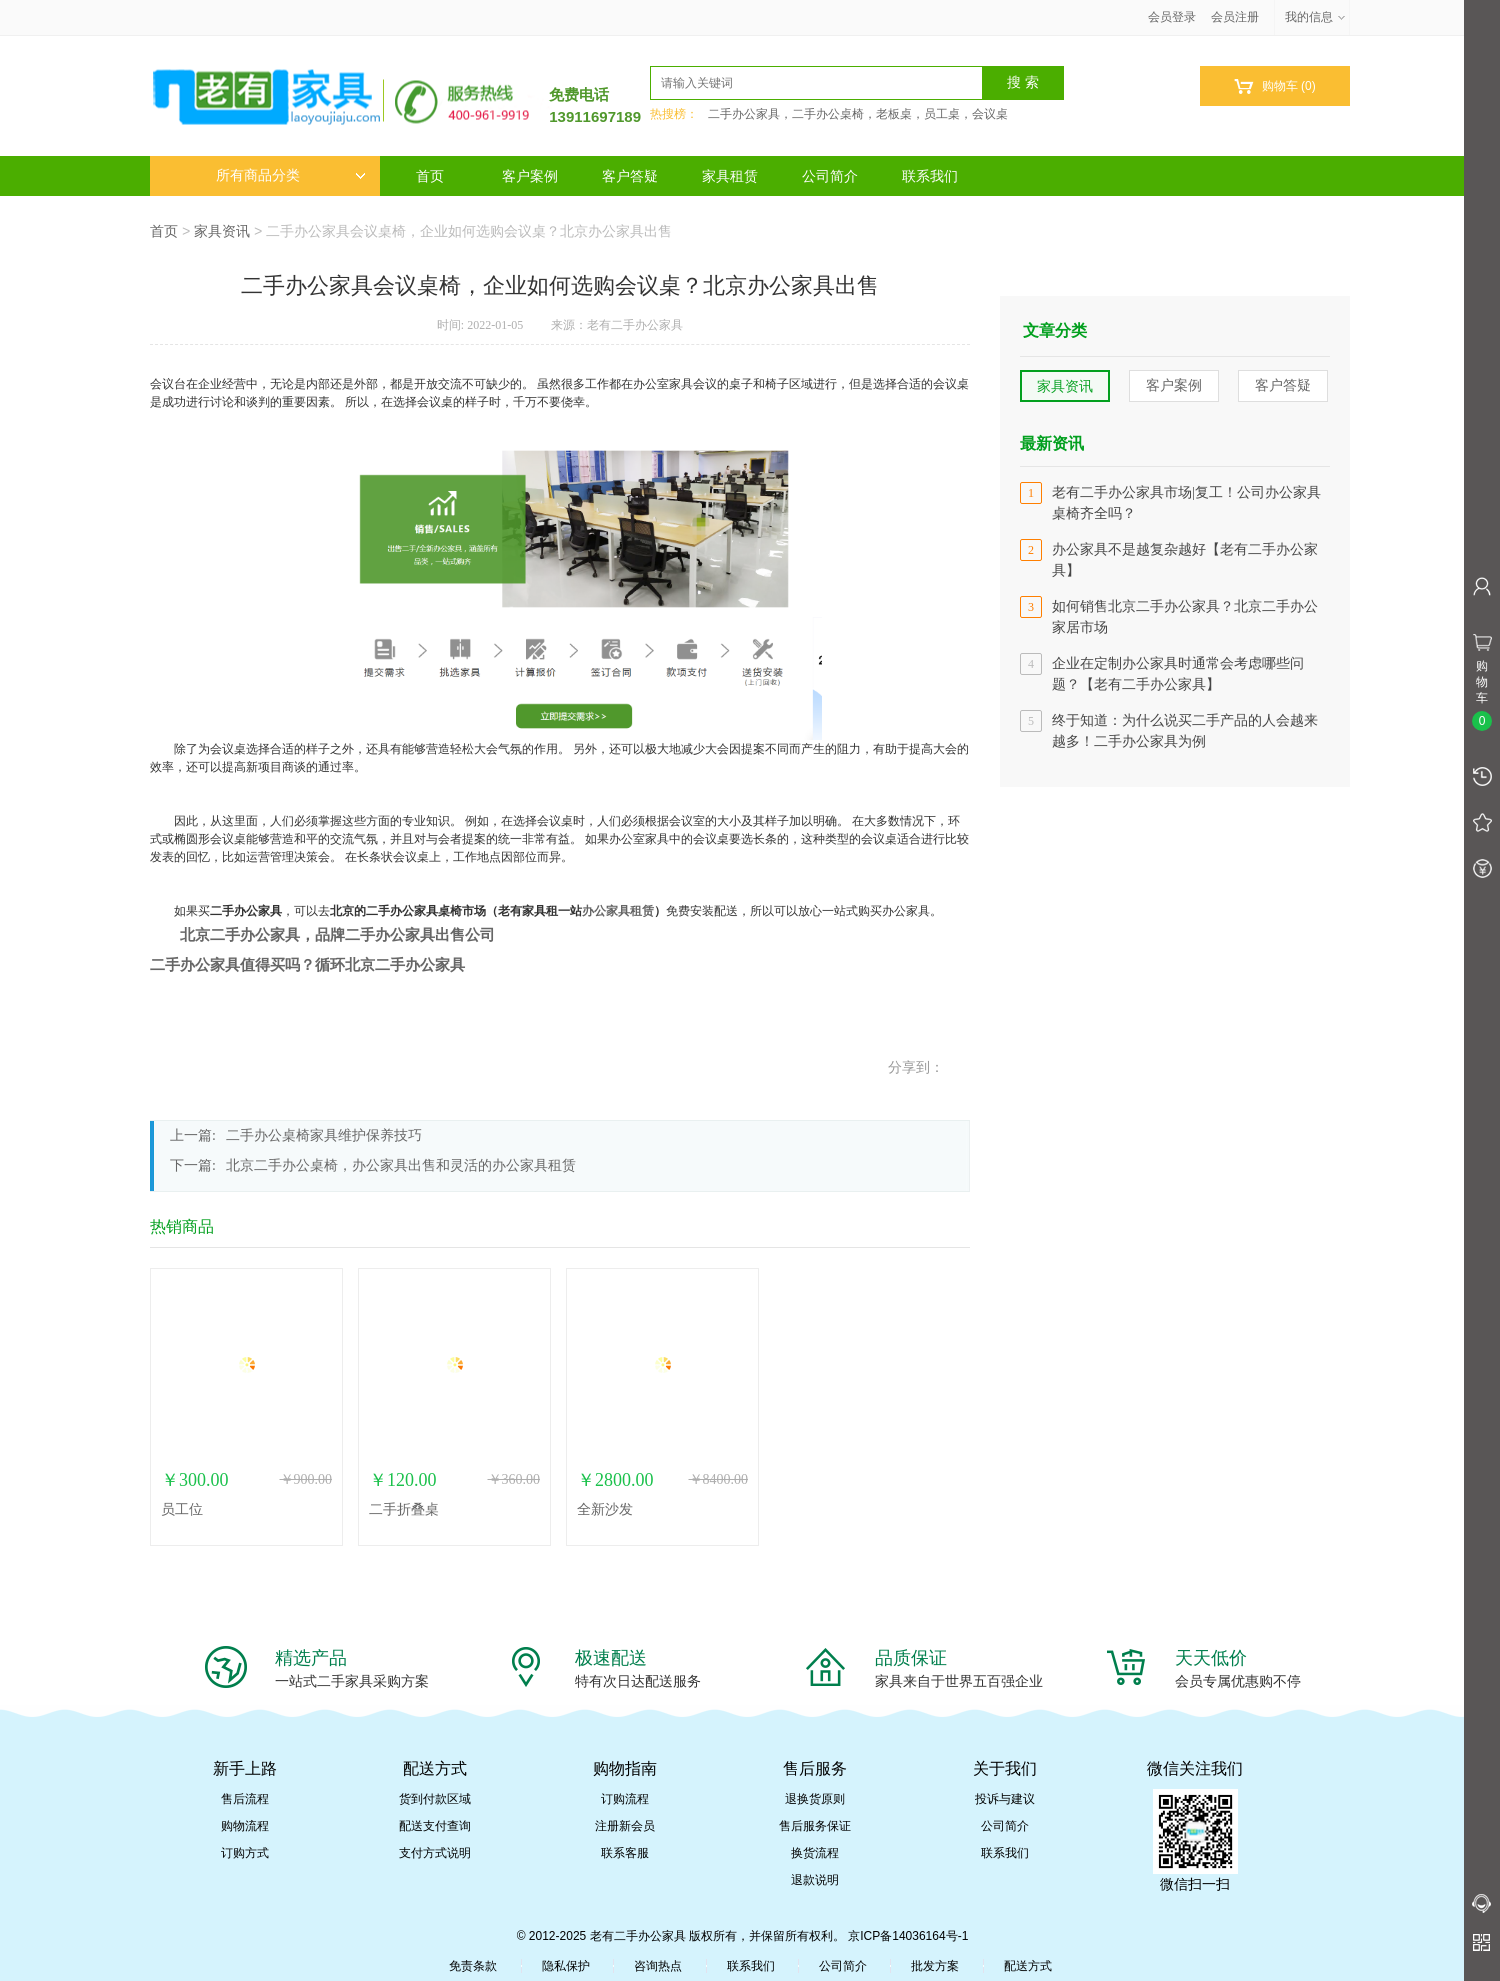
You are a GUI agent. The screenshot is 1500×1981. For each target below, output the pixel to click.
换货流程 (815, 1853)
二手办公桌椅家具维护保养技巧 (324, 1135)
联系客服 (625, 1853)
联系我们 (930, 176)
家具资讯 (222, 231)
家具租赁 (730, 176)
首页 (430, 176)
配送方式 (1028, 1966)
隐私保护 (566, 1966)
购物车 (1274, 86)
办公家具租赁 (618, 911)
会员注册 (1235, 17)
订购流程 (625, 1799)
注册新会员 (625, 1826)
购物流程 (245, 1826)
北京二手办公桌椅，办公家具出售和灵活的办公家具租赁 (401, 1165)
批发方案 (935, 1966)
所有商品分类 (291, 175)
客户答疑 (630, 176)
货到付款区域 (435, 1799)
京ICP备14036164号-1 (908, 1936)
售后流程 (245, 1799)
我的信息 (1316, 17)
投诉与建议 (1005, 1799)
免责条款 (473, 1966)
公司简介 (830, 176)
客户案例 (530, 176)
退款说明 (815, 1880)
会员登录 (1172, 17)
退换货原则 (815, 1799)
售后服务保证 (815, 1826)
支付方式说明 (435, 1853)
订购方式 (245, 1853)
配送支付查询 (435, 1826)
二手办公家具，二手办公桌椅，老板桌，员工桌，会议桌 (858, 114)
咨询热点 (658, 1966)
